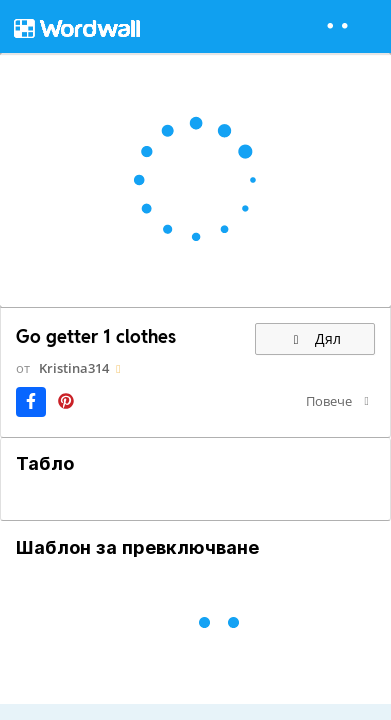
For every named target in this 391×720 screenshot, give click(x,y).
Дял (315, 338)
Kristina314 (74, 368)
